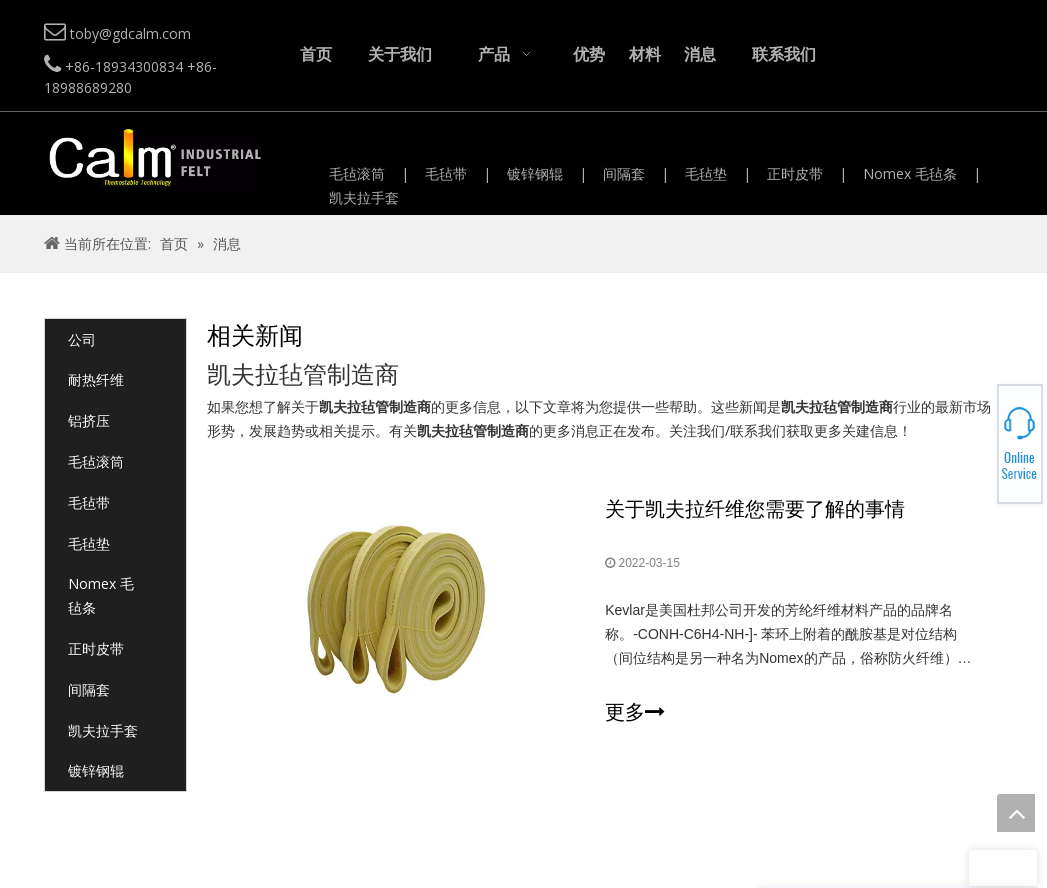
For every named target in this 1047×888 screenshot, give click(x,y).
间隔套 (624, 173)
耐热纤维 (96, 379)
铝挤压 (89, 420)
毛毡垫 (706, 173)
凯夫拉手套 (364, 197)
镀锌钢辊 (535, 173)
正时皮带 (795, 173)
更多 (635, 712)
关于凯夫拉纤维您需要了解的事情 (755, 508)
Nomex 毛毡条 (910, 173)
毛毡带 (446, 173)
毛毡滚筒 (357, 173)
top (1016, 813)
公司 (82, 339)
